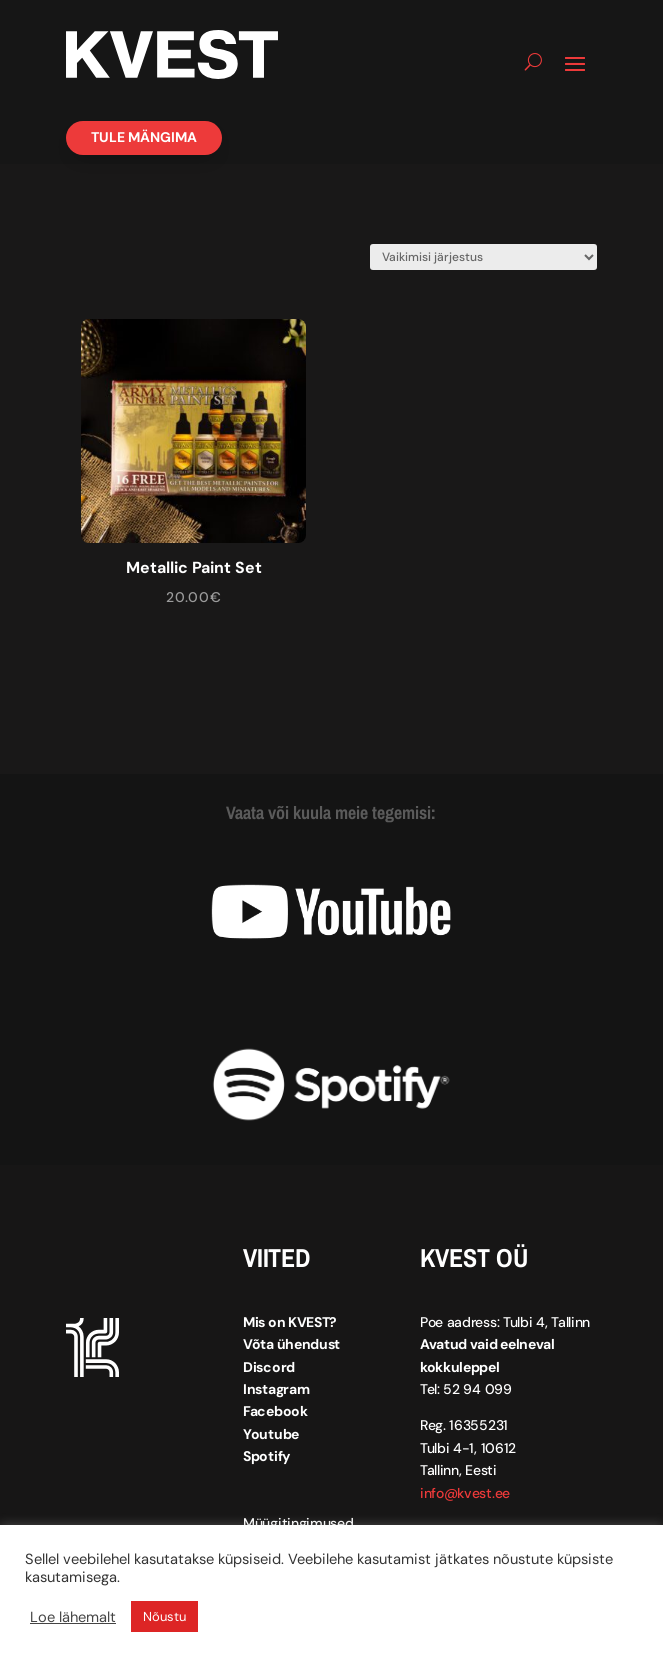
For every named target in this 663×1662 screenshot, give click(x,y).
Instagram (276, 1385)
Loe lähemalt (73, 1617)
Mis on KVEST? (290, 1318)
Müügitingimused (298, 1518)
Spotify (266, 1452)
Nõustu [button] (164, 1616)
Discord (269, 1362)
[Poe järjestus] (483, 257)
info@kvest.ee (465, 1488)
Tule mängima (144, 137)
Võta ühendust (291, 1340)
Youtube (271, 1429)
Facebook (275, 1407)
